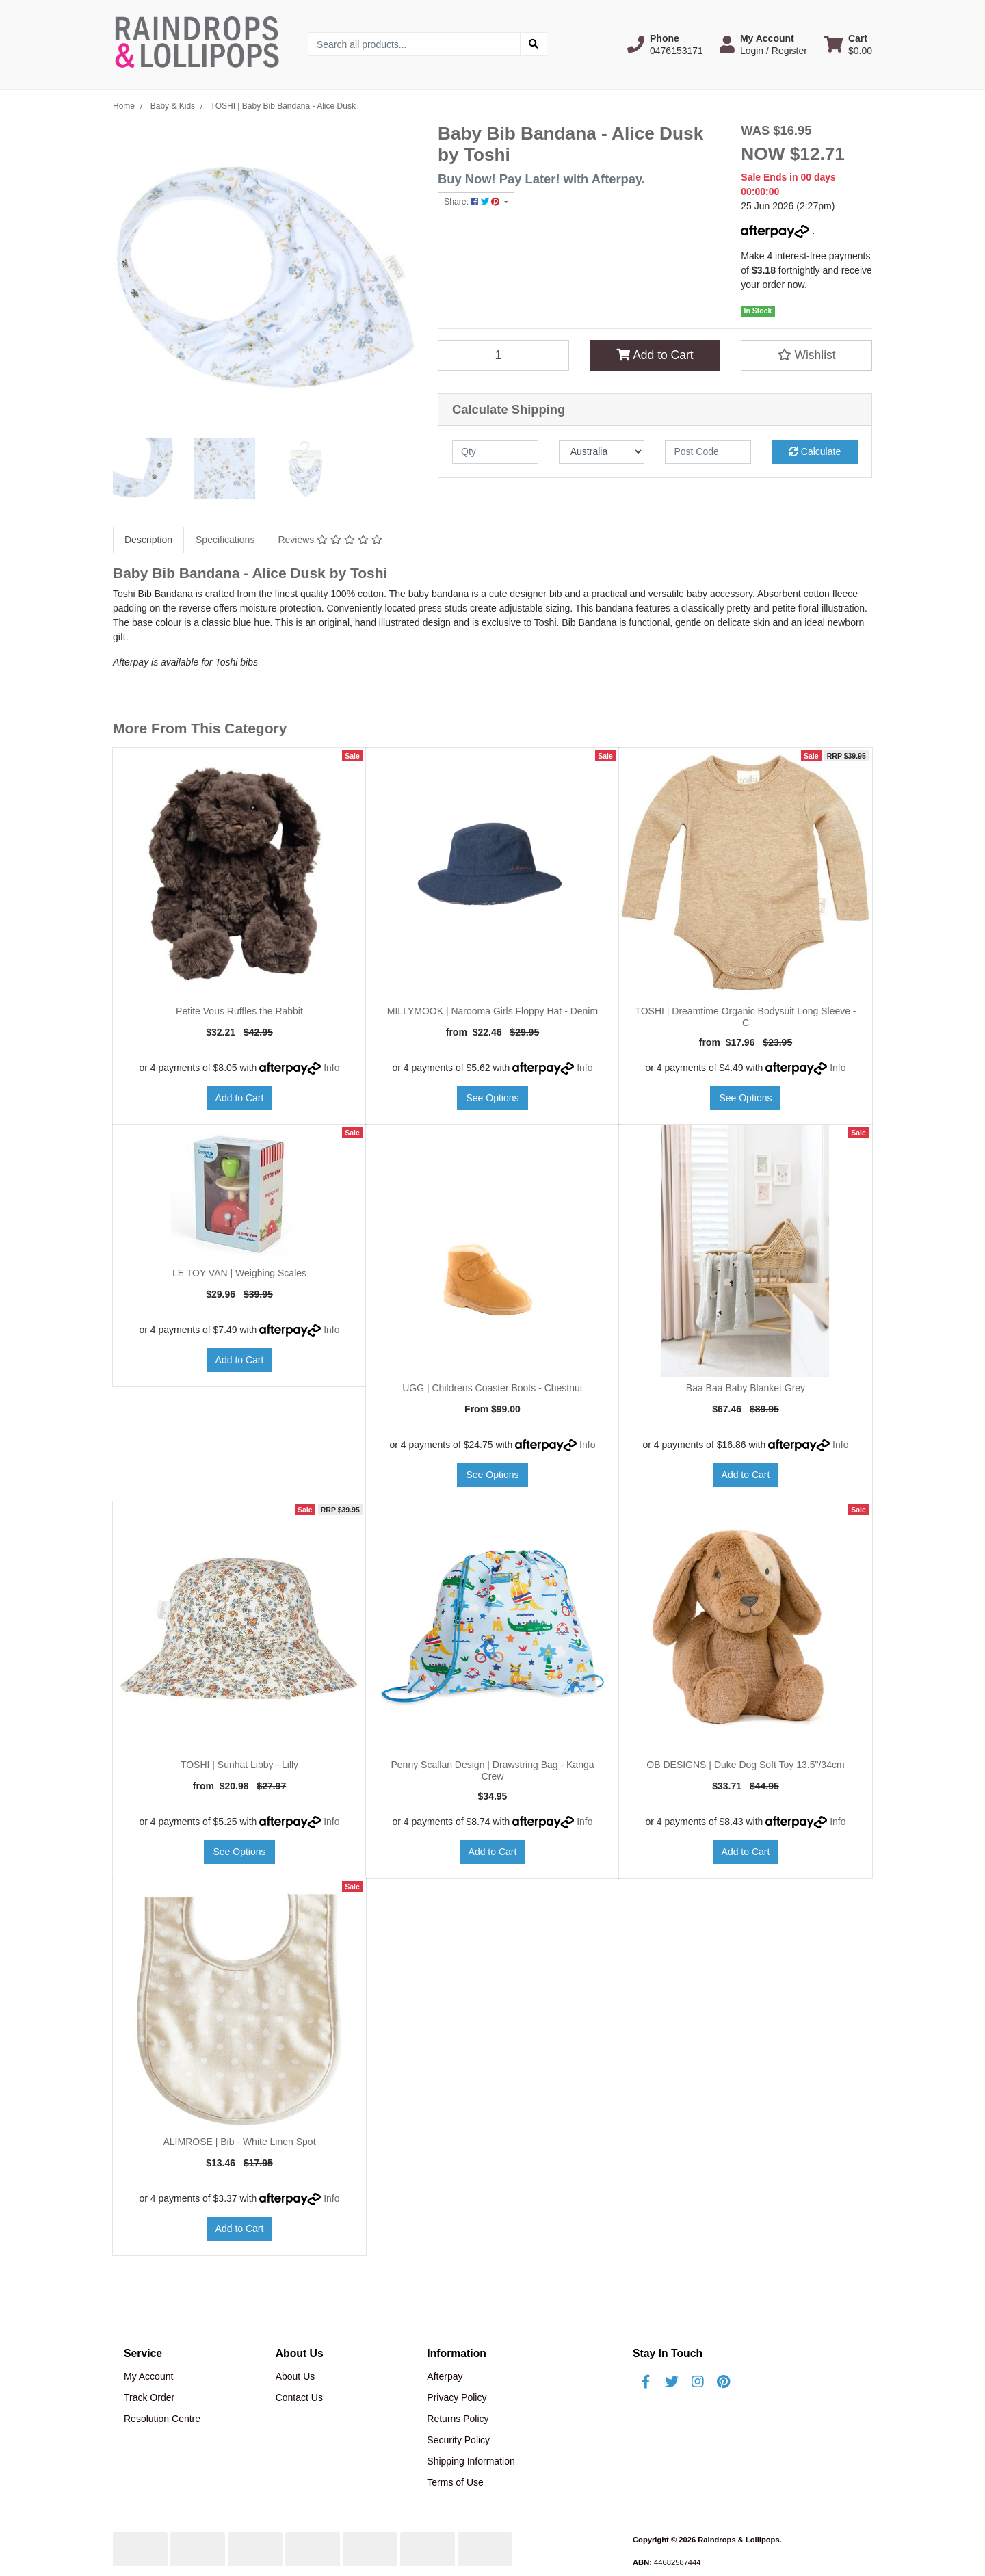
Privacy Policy (456, 2397)
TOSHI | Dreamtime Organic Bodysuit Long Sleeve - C (745, 1017)
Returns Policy (457, 2418)
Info (331, 1067)
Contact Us (299, 2397)
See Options (492, 1097)
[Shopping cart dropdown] (848, 44)
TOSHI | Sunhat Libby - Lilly (239, 1764)
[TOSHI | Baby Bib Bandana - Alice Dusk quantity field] (503, 355)
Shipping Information (470, 2461)
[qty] (495, 452)
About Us (295, 2376)
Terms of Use (455, 2482)
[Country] (602, 452)
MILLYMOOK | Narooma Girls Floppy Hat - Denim (492, 1011)
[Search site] (533, 44)
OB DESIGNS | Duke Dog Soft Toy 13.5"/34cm (745, 1764)
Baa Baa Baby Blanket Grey (745, 1387)
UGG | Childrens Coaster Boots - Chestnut (492, 1387)
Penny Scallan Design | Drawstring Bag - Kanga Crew (492, 1770)
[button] (665, 44)
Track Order (149, 2397)
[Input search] (414, 44)
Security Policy (458, 2439)
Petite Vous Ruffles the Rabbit (239, 1011)
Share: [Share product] (473, 202)
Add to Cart (654, 355)
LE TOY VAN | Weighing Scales (239, 1272)
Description (148, 539)
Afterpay (444, 2376)
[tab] (148, 540)
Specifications (225, 539)
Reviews (330, 539)
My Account (148, 2376)
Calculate (815, 451)
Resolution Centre (162, 2418)
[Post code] (708, 452)
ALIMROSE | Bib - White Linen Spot (239, 2141)
